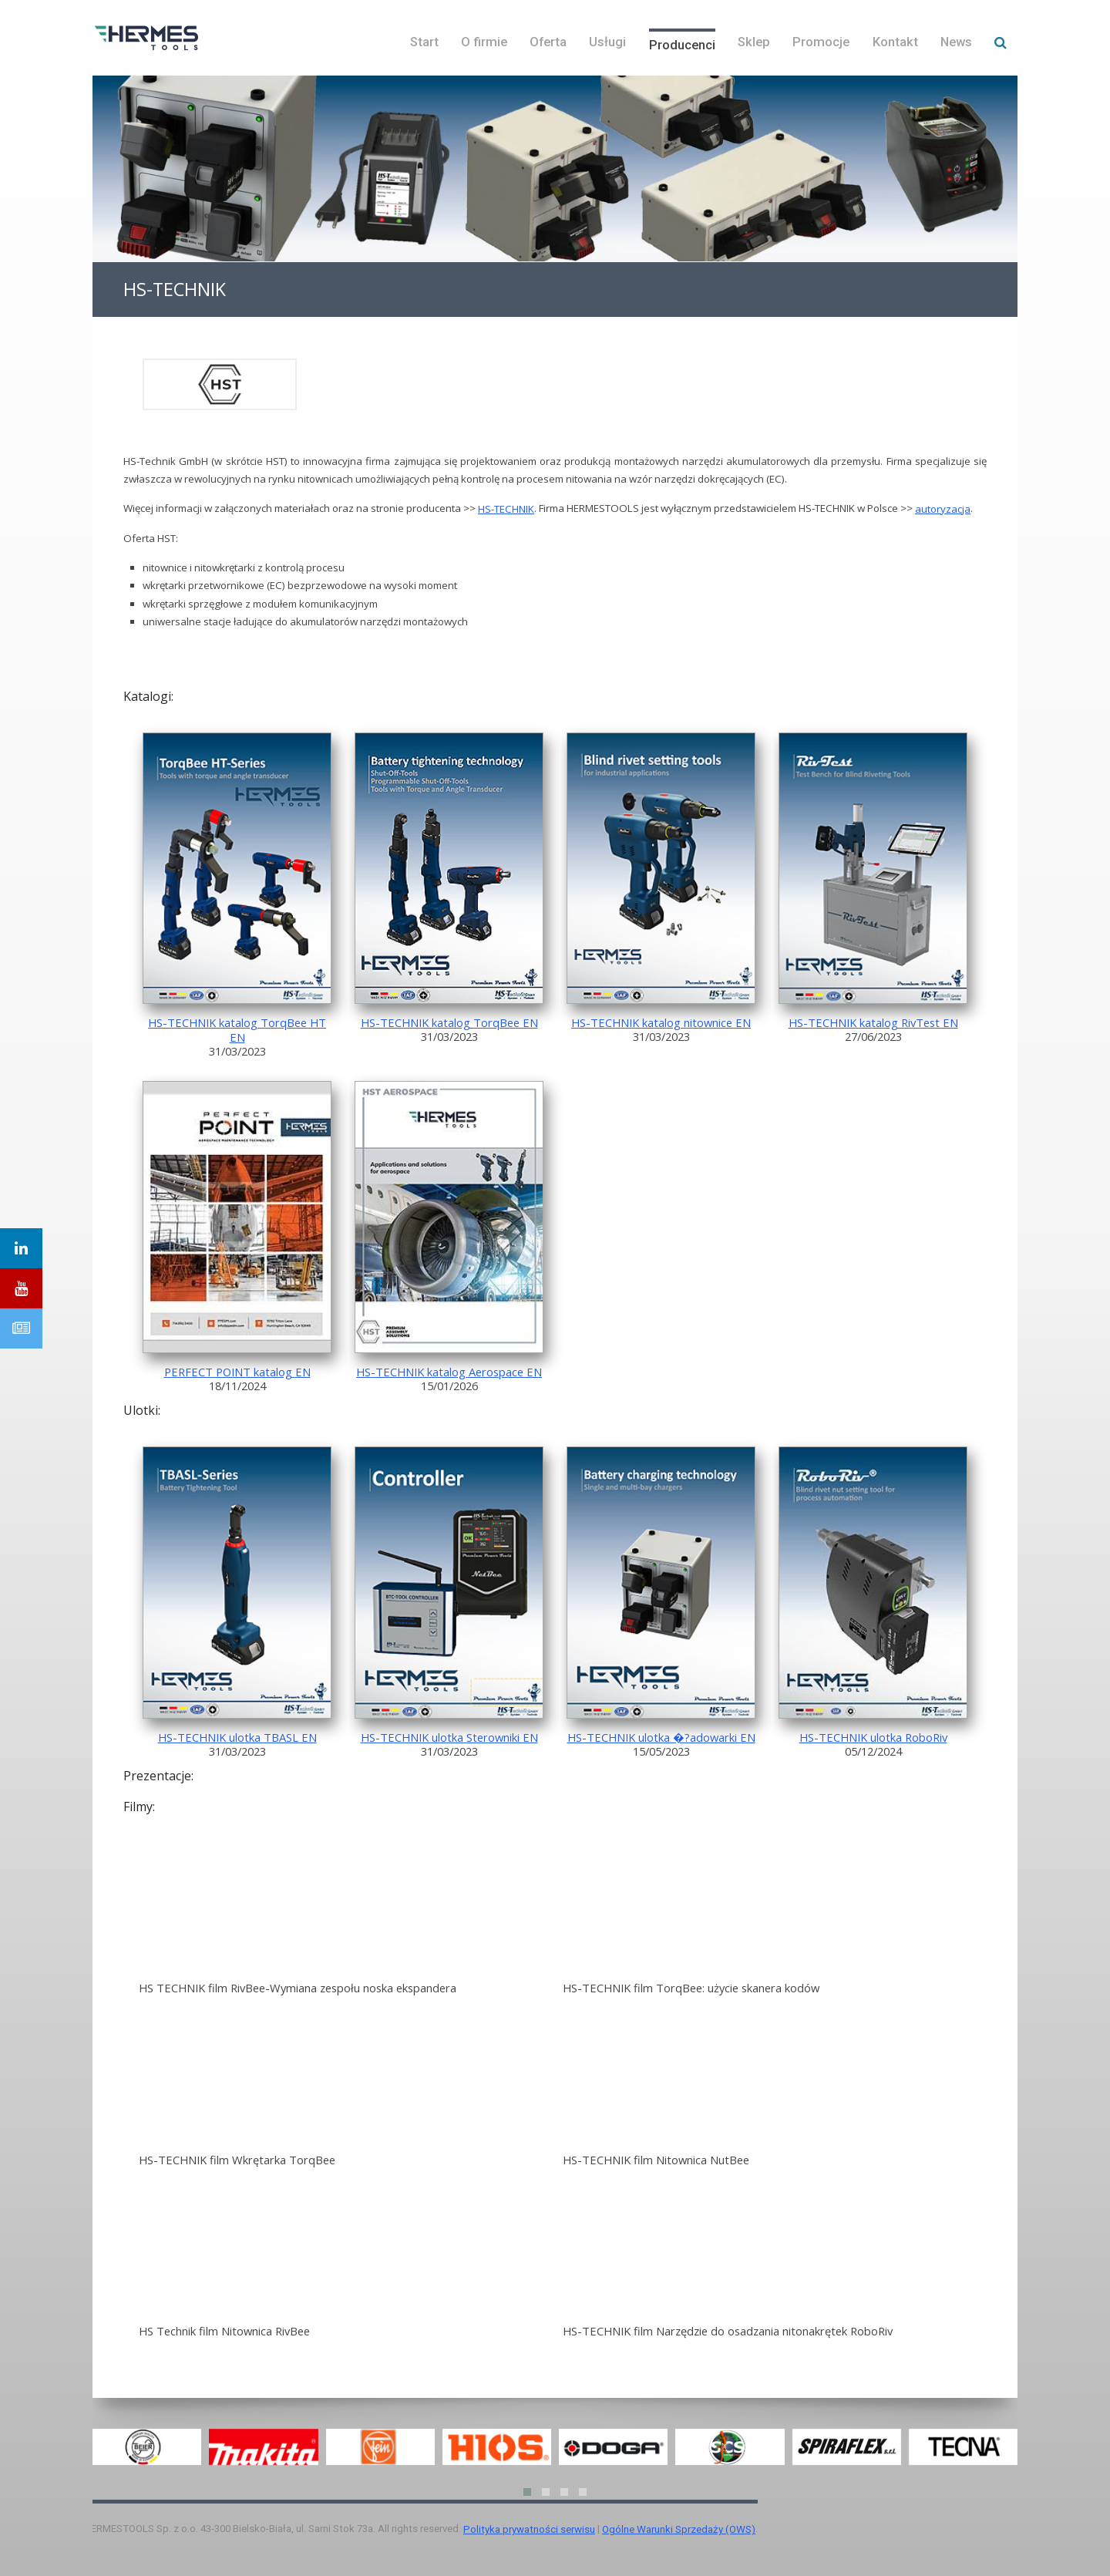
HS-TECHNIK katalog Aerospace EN (449, 1371)
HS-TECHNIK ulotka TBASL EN (237, 1737)
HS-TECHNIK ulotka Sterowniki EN (449, 1737)
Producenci (682, 45)
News (956, 42)
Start (424, 42)
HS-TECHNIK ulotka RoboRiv (873, 1737)
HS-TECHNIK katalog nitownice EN (661, 1022)
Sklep (754, 42)
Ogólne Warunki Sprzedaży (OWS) (678, 2529)
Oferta (548, 42)
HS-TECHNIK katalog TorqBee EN (449, 1022)
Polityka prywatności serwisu (529, 2529)
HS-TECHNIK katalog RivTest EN (873, 1022)
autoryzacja (942, 509)
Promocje (820, 42)
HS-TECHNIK (506, 509)
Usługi (607, 42)
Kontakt (895, 42)
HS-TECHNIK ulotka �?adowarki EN (661, 1737)
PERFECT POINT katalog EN (237, 1371)
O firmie (484, 42)
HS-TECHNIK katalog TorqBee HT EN (237, 1030)
